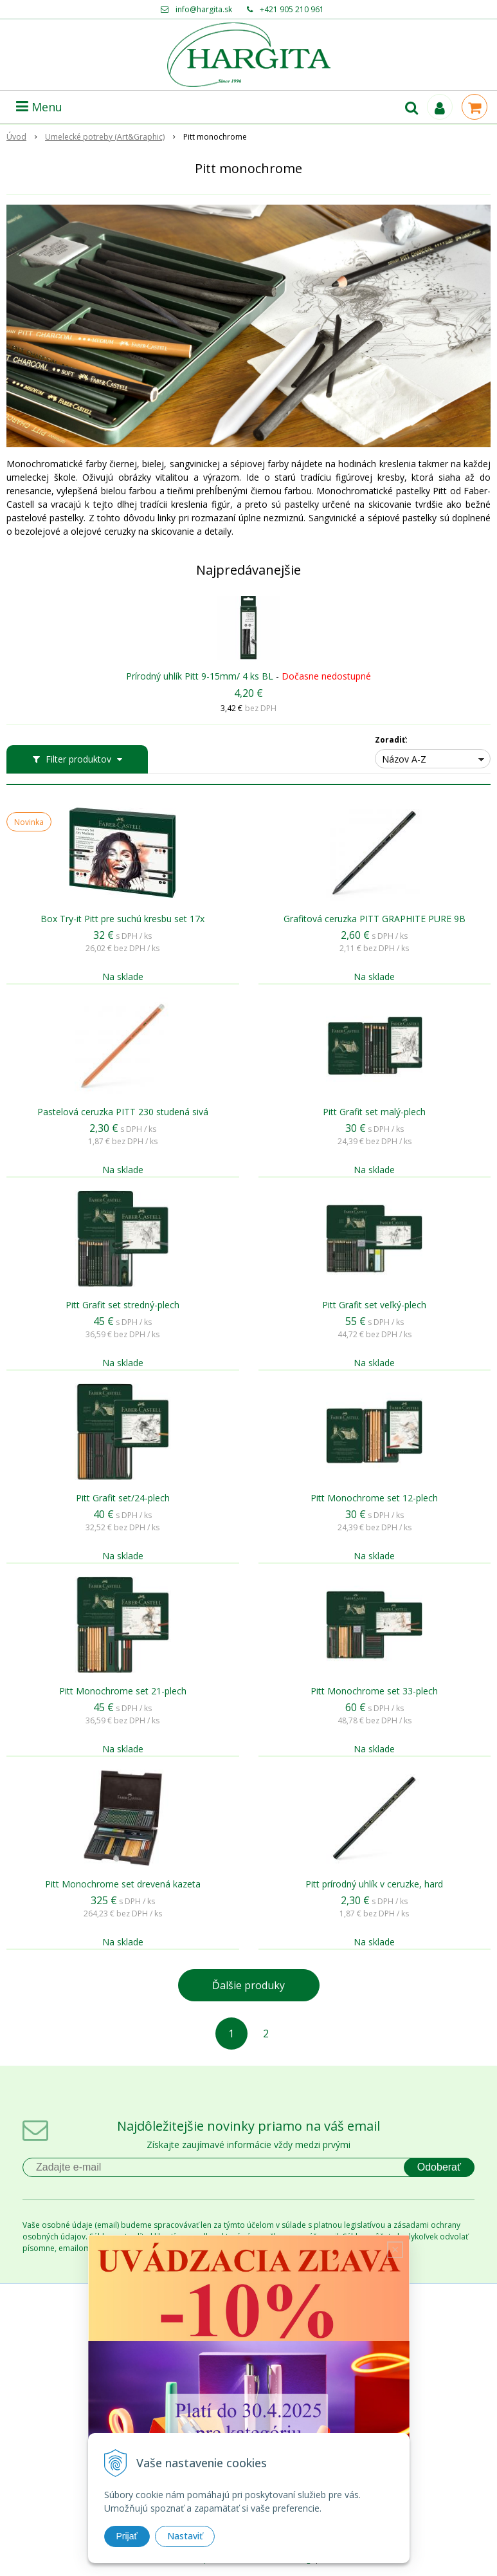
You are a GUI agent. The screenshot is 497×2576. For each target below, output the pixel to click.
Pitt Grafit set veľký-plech (374, 1305)
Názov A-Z (404, 759)
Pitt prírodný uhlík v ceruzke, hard (374, 1884)
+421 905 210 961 (292, 9)
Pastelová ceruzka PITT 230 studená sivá (122, 1112)
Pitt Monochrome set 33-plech (374, 1691)
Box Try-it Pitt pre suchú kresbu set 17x (122, 919)
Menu (39, 107)
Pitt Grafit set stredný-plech (122, 1305)
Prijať (127, 2536)
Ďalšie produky (248, 1985)
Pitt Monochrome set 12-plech (374, 1498)
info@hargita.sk (204, 9)
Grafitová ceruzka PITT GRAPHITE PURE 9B (374, 919)
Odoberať (439, 2167)
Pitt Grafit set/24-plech (123, 1498)
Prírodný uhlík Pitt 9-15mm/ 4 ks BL (199, 676)
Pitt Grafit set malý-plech (374, 1112)
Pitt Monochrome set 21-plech (122, 1691)
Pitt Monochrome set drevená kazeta (123, 1884)
